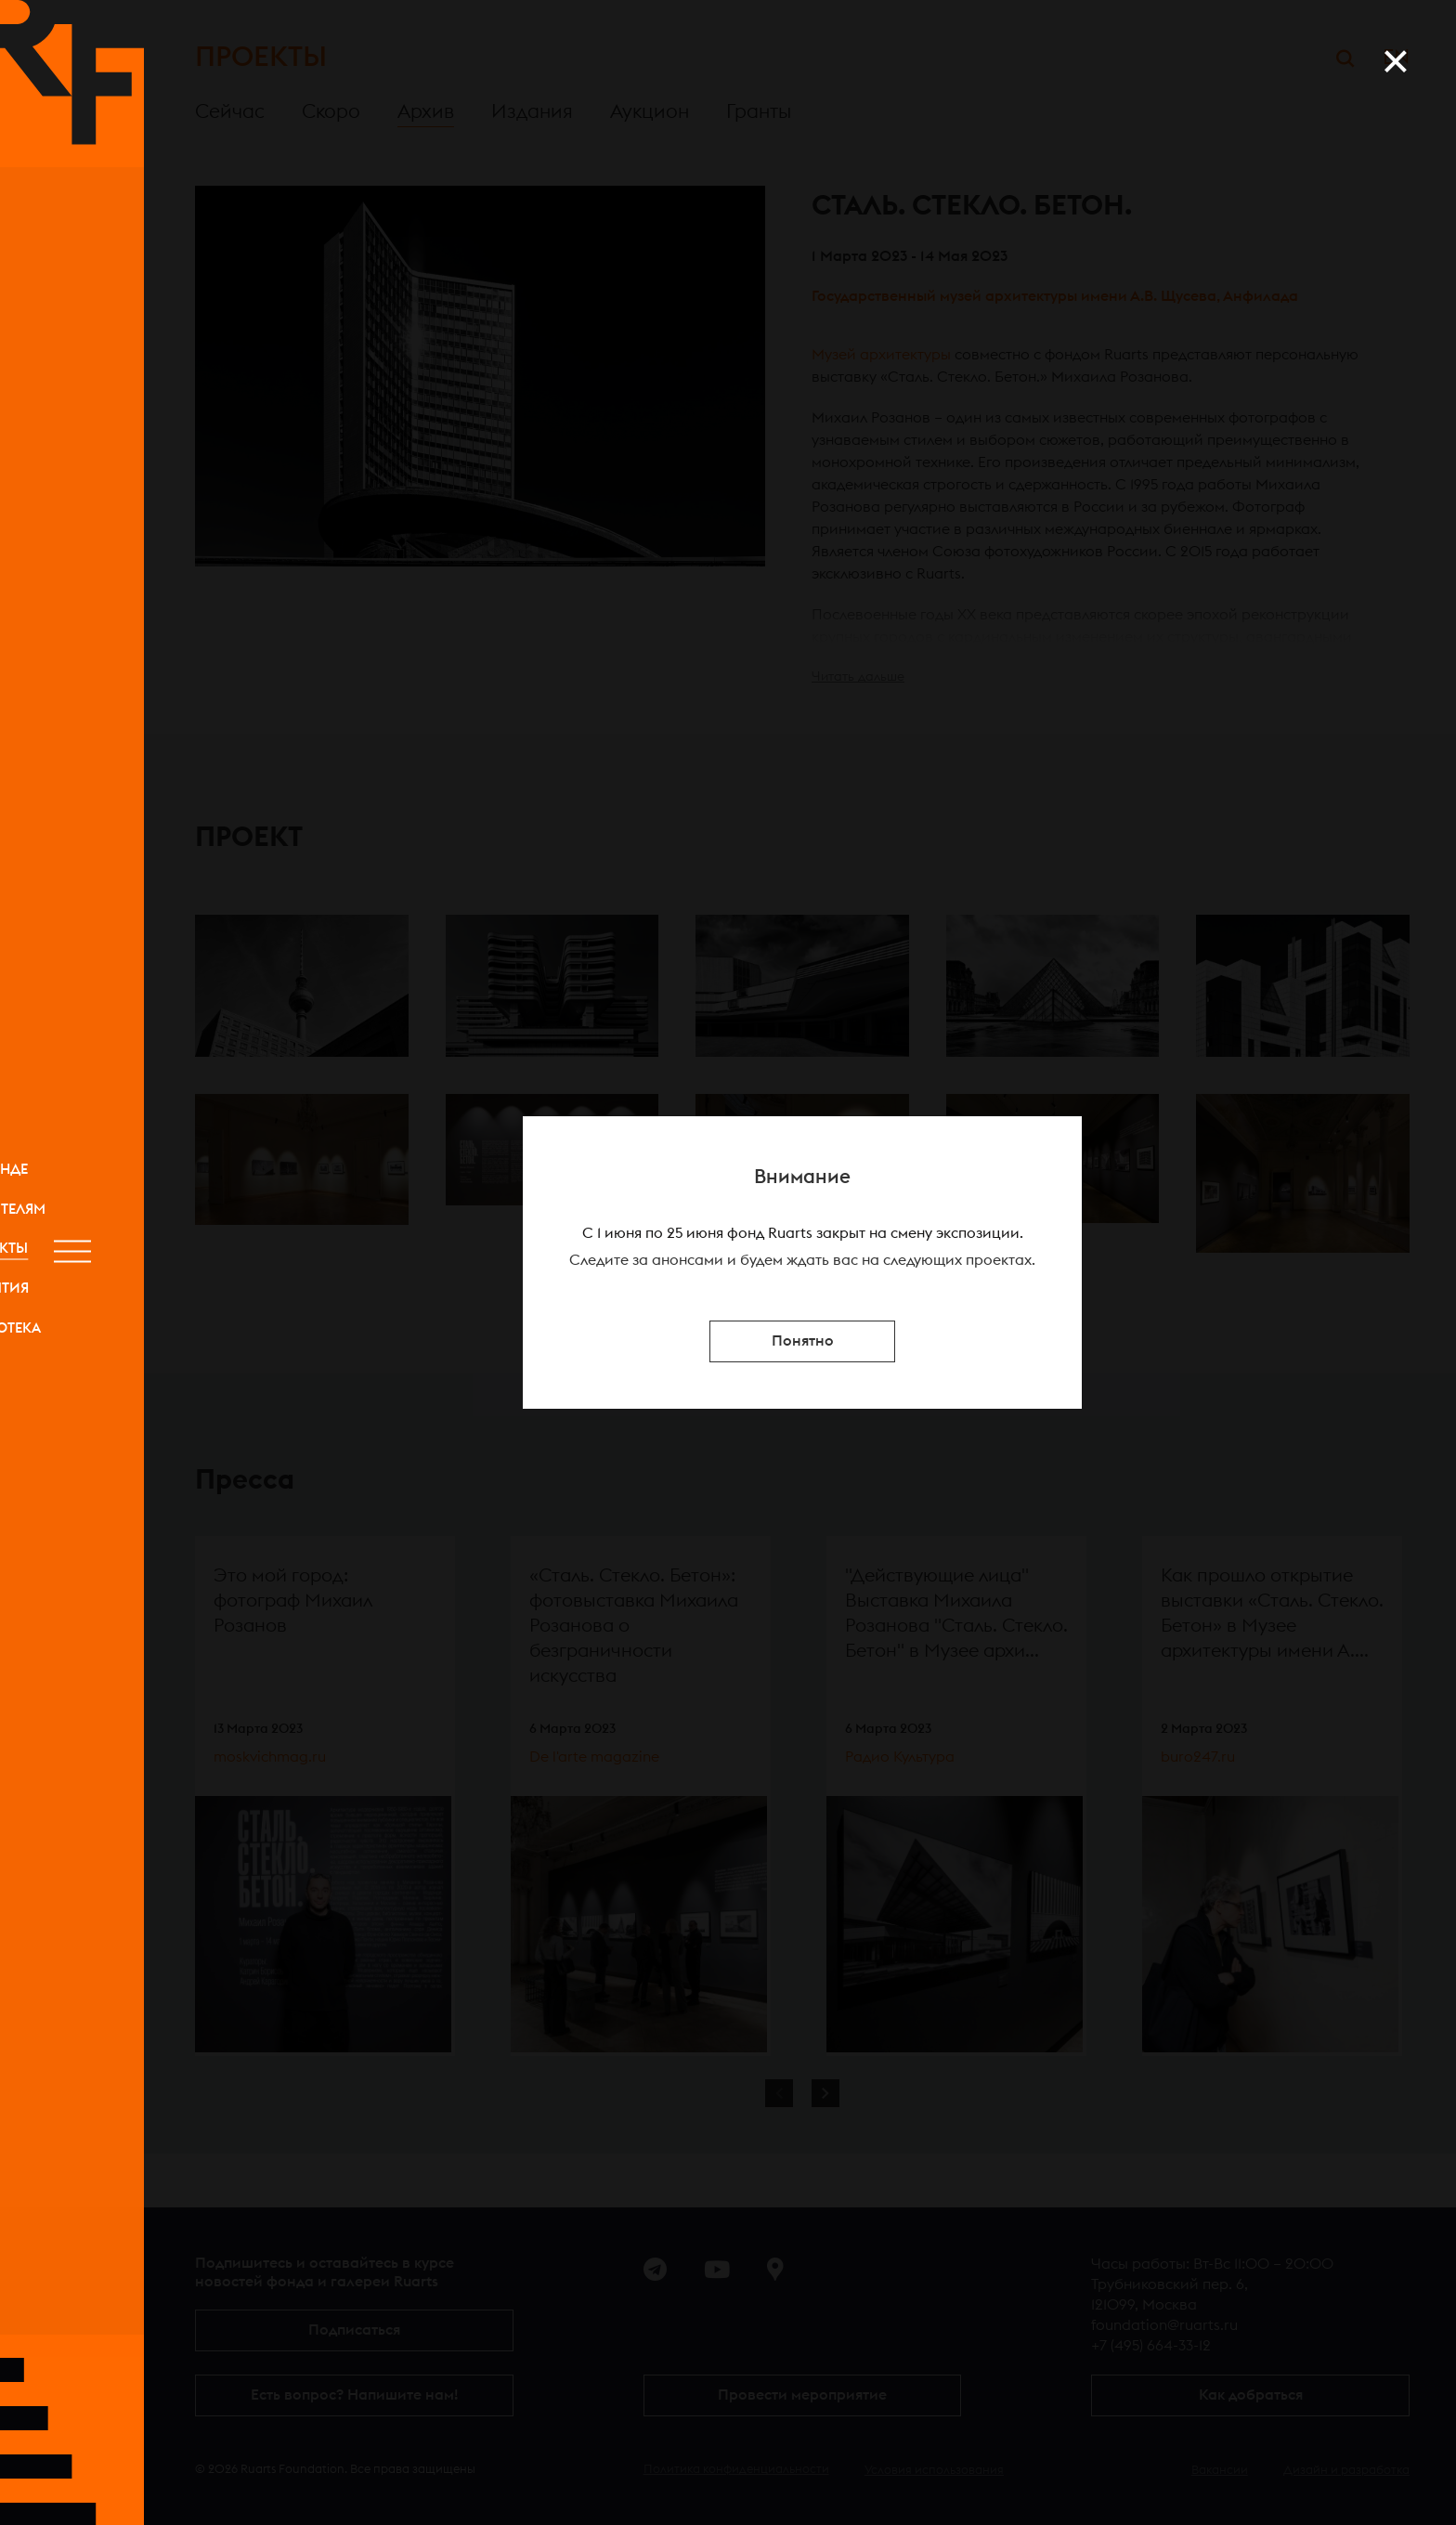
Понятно (803, 1341)
